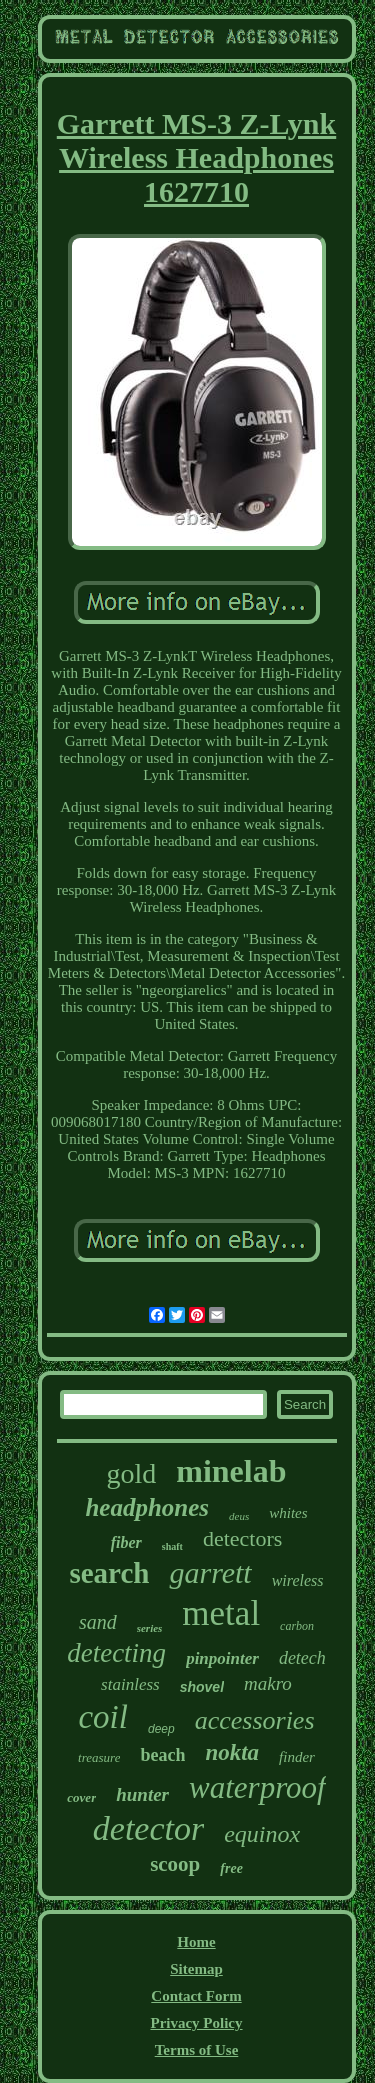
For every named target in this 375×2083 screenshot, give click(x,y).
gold (131, 1473)
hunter (142, 1794)
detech (302, 1658)
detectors (242, 1538)
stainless (130, 1684)
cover (81, 1797)
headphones (147, 1507)
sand (98, 1622)
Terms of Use (197, 2050)
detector (148, 1828)
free (231, 1868)
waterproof (257, 1787)
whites (288, 1513)
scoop (175, 1864)
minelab (231, 1471)
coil (102, 1717)
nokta (232, 1752)
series (150, 1628)
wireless (298, 1580)
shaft (172, 1546)
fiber (126, 1542)
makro (268, 1683)
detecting (116, 1653)
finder (297, 1757)
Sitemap (196, 1969)
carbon (297, 1626)
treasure (99, 1757)
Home (196, 1942)
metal (221, 1613)
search (109, 1573)
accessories (255, 1720)
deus (239, 1516)
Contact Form (196, 1996)
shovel (202, 1687)
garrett (210, 1572)
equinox (262, 1834)
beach (162, 1755)
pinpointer (222, 1658)
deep (161, 1729)
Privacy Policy (196, 2023)
